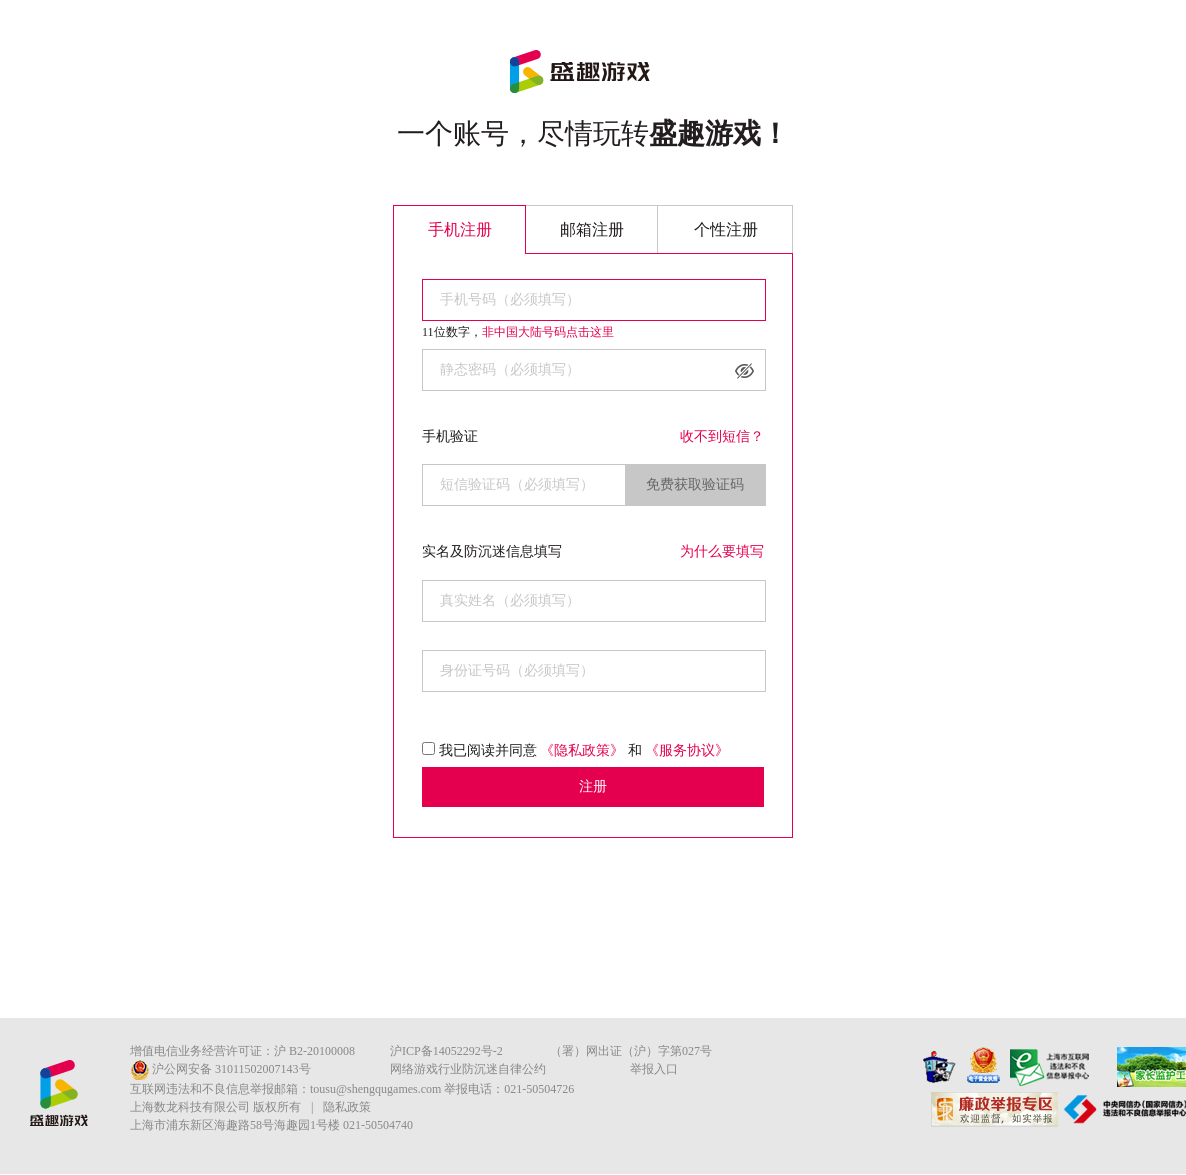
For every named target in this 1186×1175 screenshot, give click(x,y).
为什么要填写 (722, 551)
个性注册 (726, 229)
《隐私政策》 (582, 750)
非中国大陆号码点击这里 (548, 332)
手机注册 (460, 229)
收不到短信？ (722, 436)
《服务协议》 (687, 750)
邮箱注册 (592, 229)
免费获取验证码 (695, 484)
